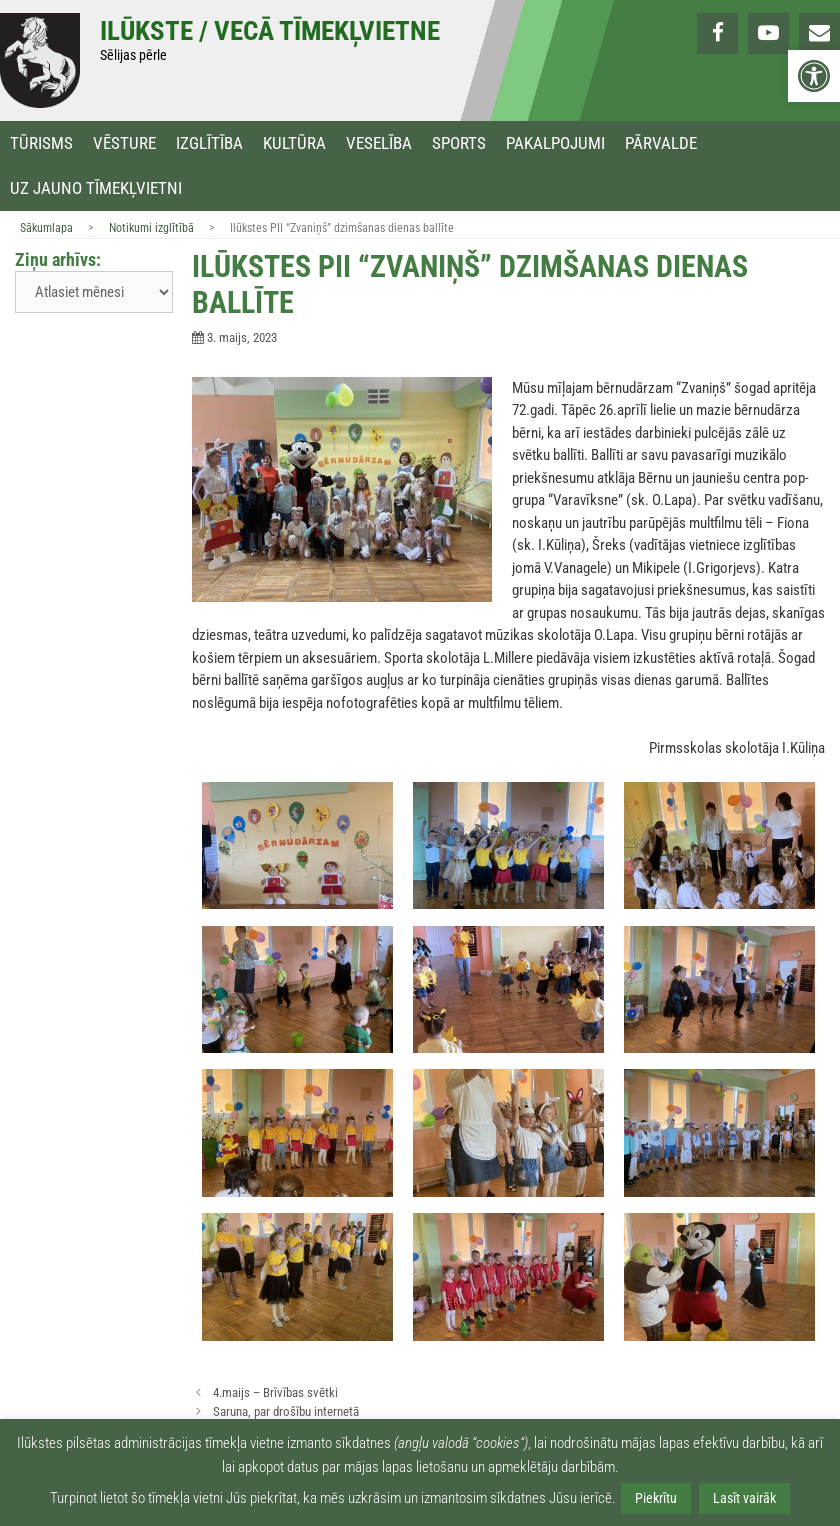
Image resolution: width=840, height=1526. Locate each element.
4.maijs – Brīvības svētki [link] (275, 1392)
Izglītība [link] (209, 143)
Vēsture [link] (124, 143)
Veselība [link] (379, 143)
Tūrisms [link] (41, 143)
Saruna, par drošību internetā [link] (286, 1411)
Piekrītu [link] (656, 1498)
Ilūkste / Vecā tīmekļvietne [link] (270, 31)
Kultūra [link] (294, 143)
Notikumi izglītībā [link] (151, 228)
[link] (814, 76)
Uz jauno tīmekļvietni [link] (96, 188)
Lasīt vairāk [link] (744, 1498)
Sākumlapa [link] (46, 228)
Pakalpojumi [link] (555, 143)
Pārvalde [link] (661, 143)
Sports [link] (459, 143)
